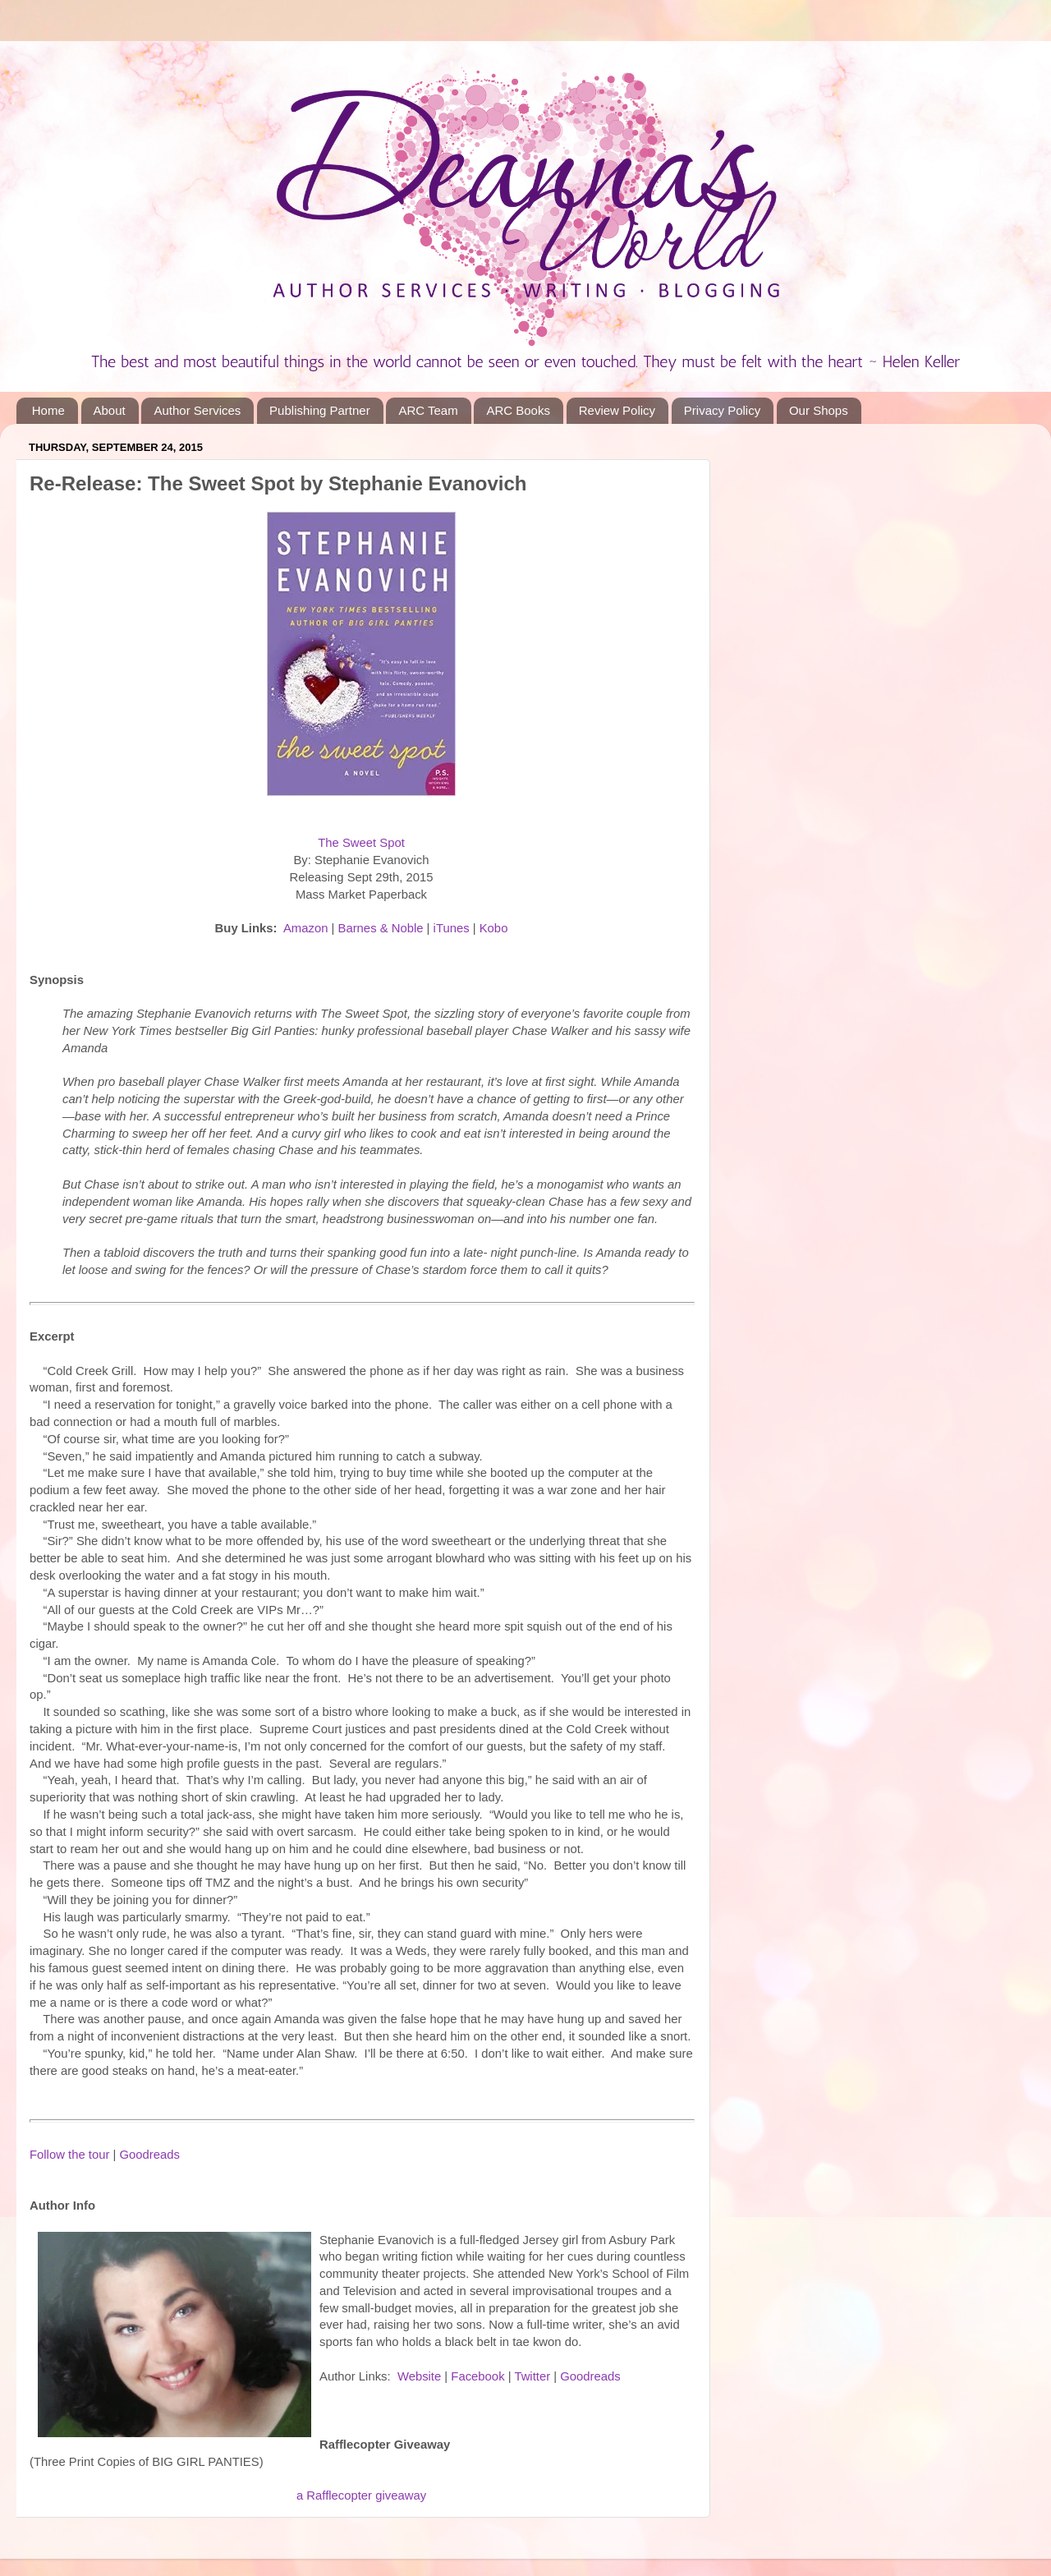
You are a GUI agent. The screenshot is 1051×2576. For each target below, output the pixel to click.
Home (48, 410)
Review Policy (617, 410)
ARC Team (427, 410)
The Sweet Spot (361, 842)
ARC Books (518, 410)
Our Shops (818, 410)
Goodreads (149, 2154)
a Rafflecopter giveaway (361, 2495)
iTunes (452, 928)
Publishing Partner (319, 410)
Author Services (197, 410)
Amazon (305, 928)
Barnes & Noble (381, 928)
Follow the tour (69, 2154)
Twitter (532, 2376)
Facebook (477, 2376)
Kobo (494, 928)
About (110, 410)
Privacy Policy (722, 410)
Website (419, 2376)
